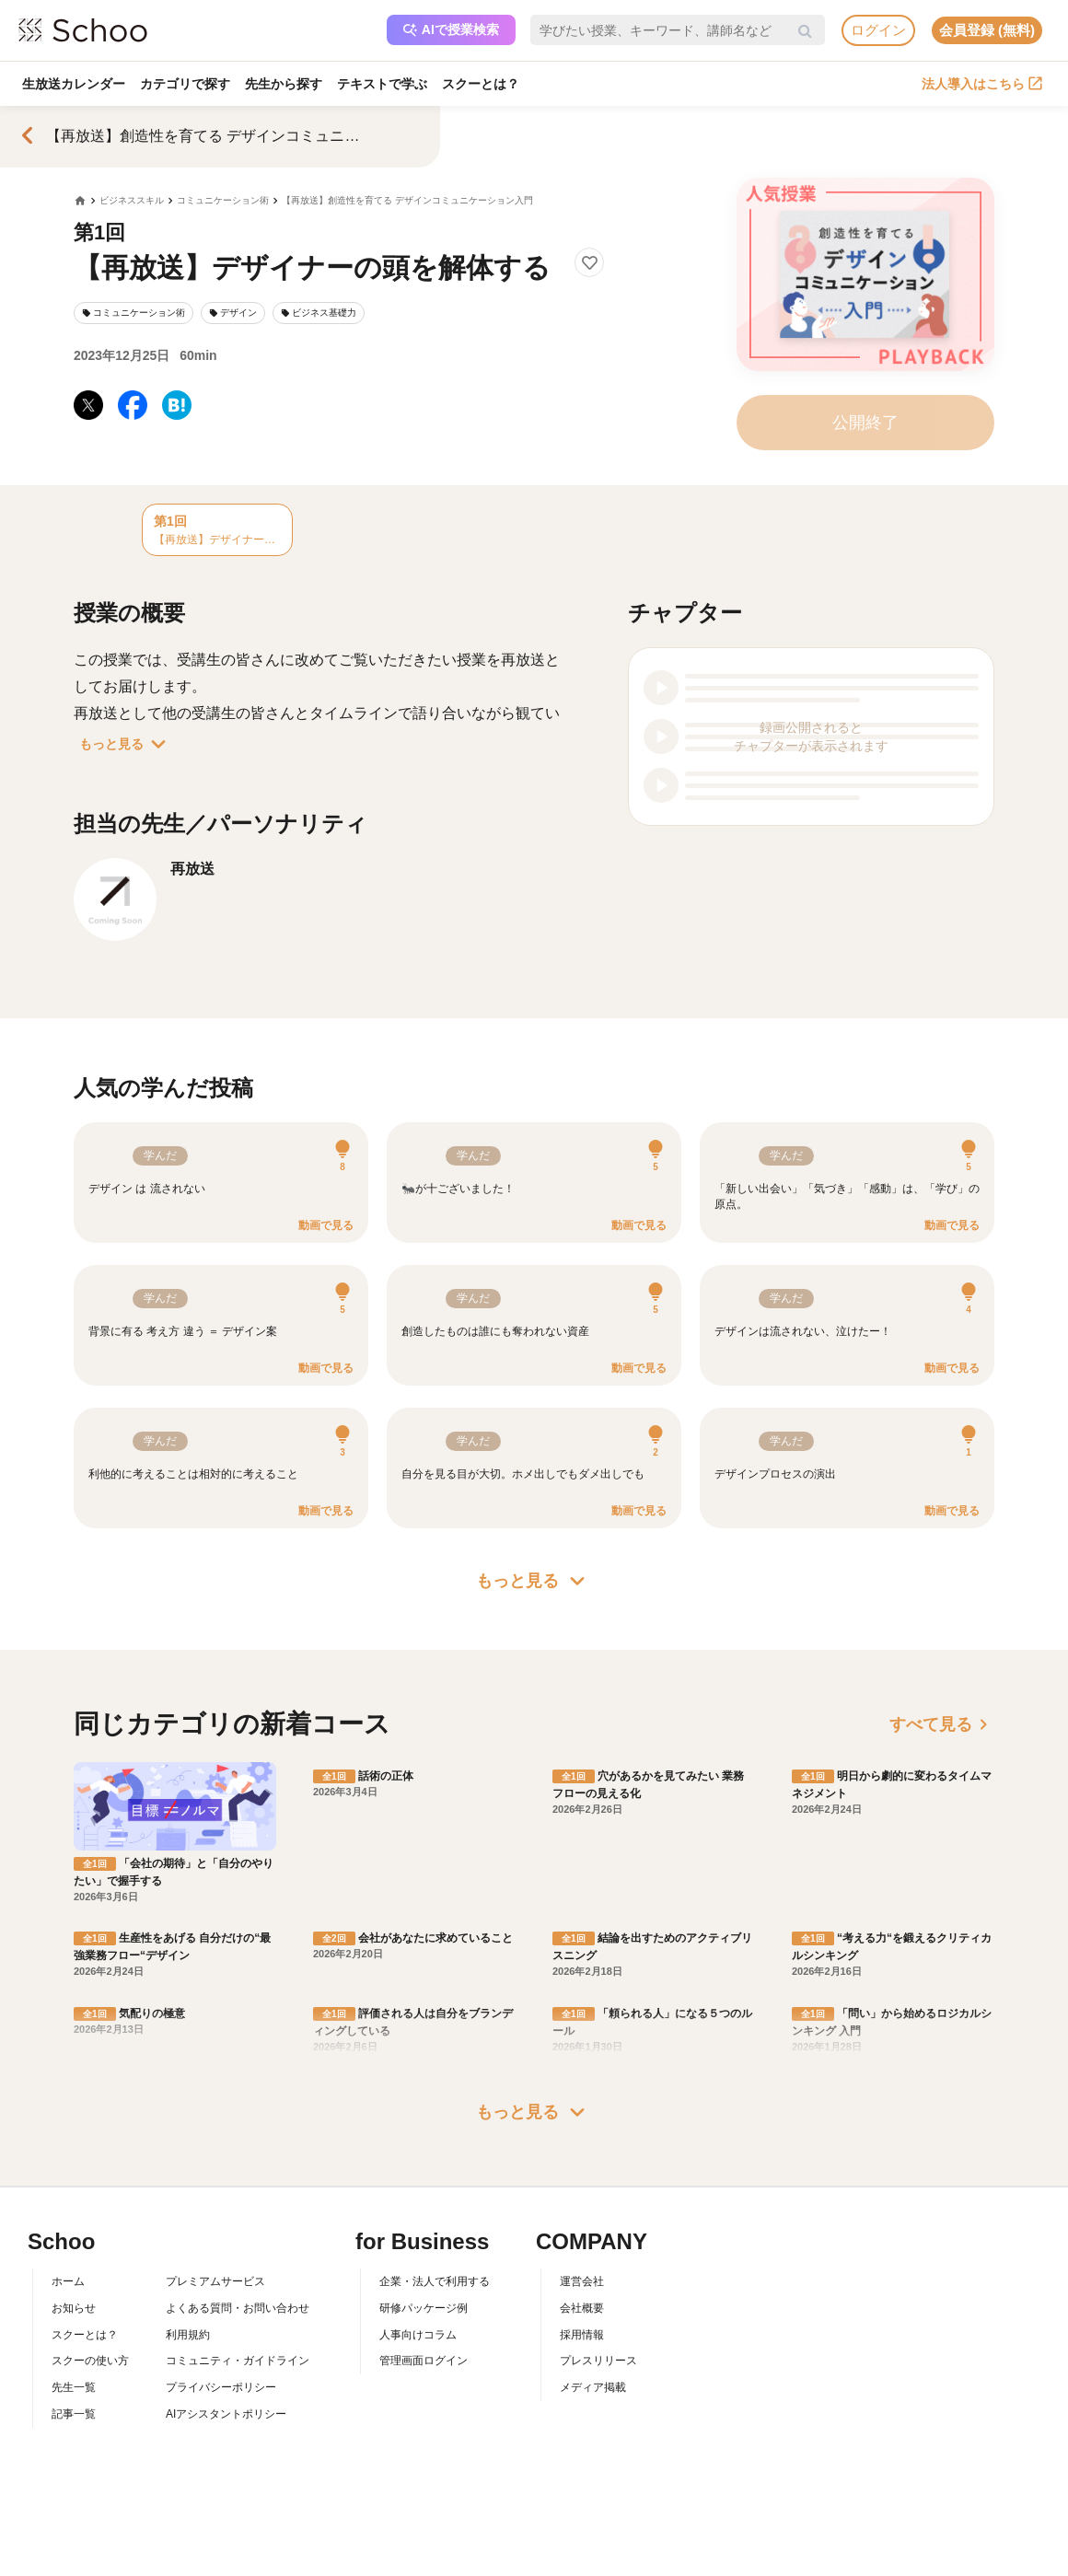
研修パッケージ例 (423, 2308)
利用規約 (188, 2334)
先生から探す (283, 83)
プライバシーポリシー (221, 2387)
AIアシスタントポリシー (226, 2414)
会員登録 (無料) (987, 30)
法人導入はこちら (982, 83)
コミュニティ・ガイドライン (237, 2360)
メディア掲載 (593, 2387)
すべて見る (941, 1724)
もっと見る (126, 744)
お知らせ (74, 2308)
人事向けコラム (418, 2334)
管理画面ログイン (423, 2360)
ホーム (68, 2281)
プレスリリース (598, 2360)
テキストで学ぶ (382, 83)
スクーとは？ (480, 83)
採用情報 (582, 2334)
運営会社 (582, 2281)
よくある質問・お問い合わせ (237, 2308)
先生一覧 (74, 2387)
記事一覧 (74, 2414)
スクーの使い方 (90, 2360)
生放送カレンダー (73, 83)
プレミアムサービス (215, 2281)
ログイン (878, 30)
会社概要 (582, 2308)
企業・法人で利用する (434, 2281)
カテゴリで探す (185, 83)
